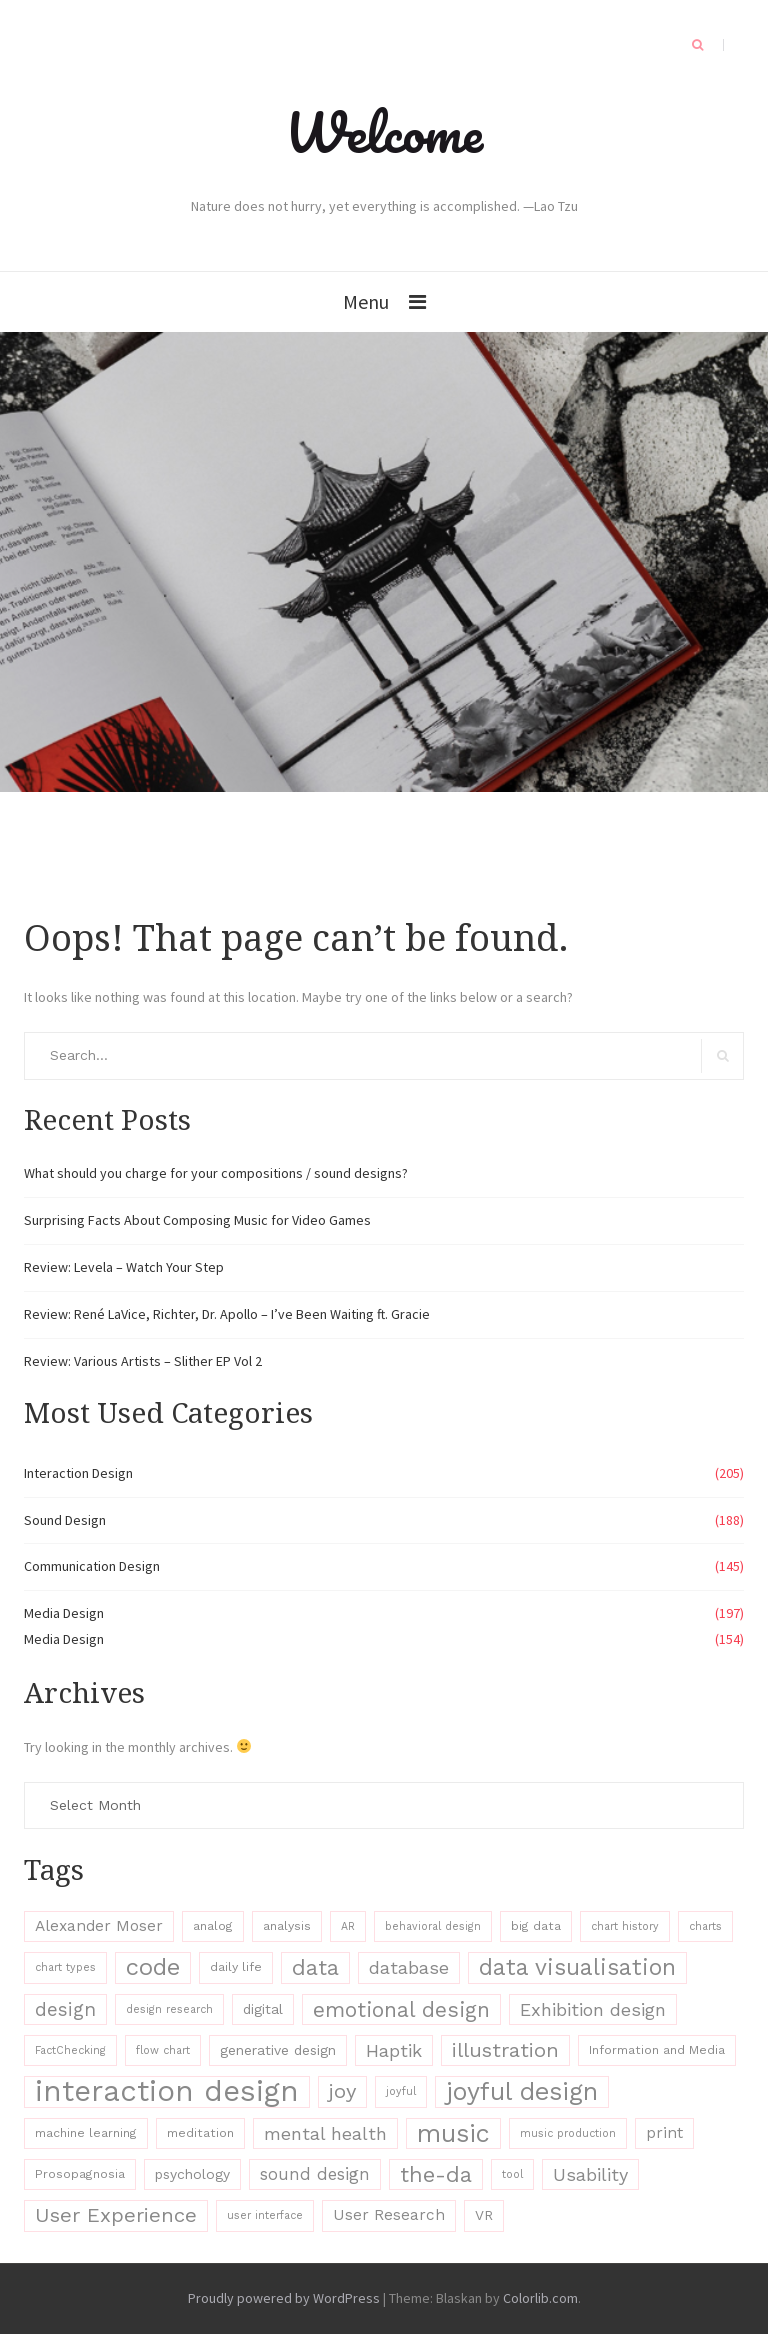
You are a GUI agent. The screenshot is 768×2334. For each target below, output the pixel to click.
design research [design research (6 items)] (169, 2009)
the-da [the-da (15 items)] (436, 2174)
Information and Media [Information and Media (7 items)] (657, 2050)
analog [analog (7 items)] (213, 1926)
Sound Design (65, 1520)
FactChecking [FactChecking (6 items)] (70, 2050)
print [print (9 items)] (664, 2133)
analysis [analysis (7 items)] (287, 1926)
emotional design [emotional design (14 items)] (401, 2009)
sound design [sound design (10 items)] (315, 2174)
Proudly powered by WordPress (284, 2298)
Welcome (384, 132)
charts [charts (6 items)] (705, 1926)
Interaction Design (78, 1473)
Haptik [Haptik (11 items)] (394, 2050)
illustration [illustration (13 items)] (505, 2050)
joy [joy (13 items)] (342, 2091)
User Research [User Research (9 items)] (389, 2215)
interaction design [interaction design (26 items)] (167, 2091)
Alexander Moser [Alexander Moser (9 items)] (99, 1926)
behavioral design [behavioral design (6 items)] (433, 1926)
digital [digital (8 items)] (263, 2009)
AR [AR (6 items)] (348, 1926)
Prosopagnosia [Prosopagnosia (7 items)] (80, 2174)
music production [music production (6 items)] (568, 2133)
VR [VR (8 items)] (484, 2215)
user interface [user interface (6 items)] (265, 2215)
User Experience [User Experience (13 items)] (116, 2215)
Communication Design (92, 1566)
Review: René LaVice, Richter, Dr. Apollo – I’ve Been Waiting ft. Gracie (227, 1314)
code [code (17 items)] (153, 1967)
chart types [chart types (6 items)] (65, 1967)
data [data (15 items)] (315, 1967)
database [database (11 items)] (409, 1967)
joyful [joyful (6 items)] (401, 2091)
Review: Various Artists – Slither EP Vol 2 (143, 1361)
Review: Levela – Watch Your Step (124, 1267)
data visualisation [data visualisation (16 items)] (577, 1967)
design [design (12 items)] (65, 2009)
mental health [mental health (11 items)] (325, 2133)
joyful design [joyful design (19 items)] (522, 2091)
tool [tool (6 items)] (512, 2174)
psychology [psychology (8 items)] (192, 2174)
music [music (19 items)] (453, 2133)
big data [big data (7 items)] (536, 1926)
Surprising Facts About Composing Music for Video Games (197, 1220)
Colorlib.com (540, 2298)
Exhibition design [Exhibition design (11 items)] (593, 2009)
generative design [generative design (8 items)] (278, 2050)
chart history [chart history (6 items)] (625, 1926)
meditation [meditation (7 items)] (200, 2133)
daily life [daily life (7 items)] (236, 1967)
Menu (366, 301)
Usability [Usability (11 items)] (590, 2174)
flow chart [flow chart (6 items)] (163, 2050)
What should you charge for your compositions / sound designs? (216, 1173)
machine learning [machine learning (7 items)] (86, 2133)
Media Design (64, 1613)
